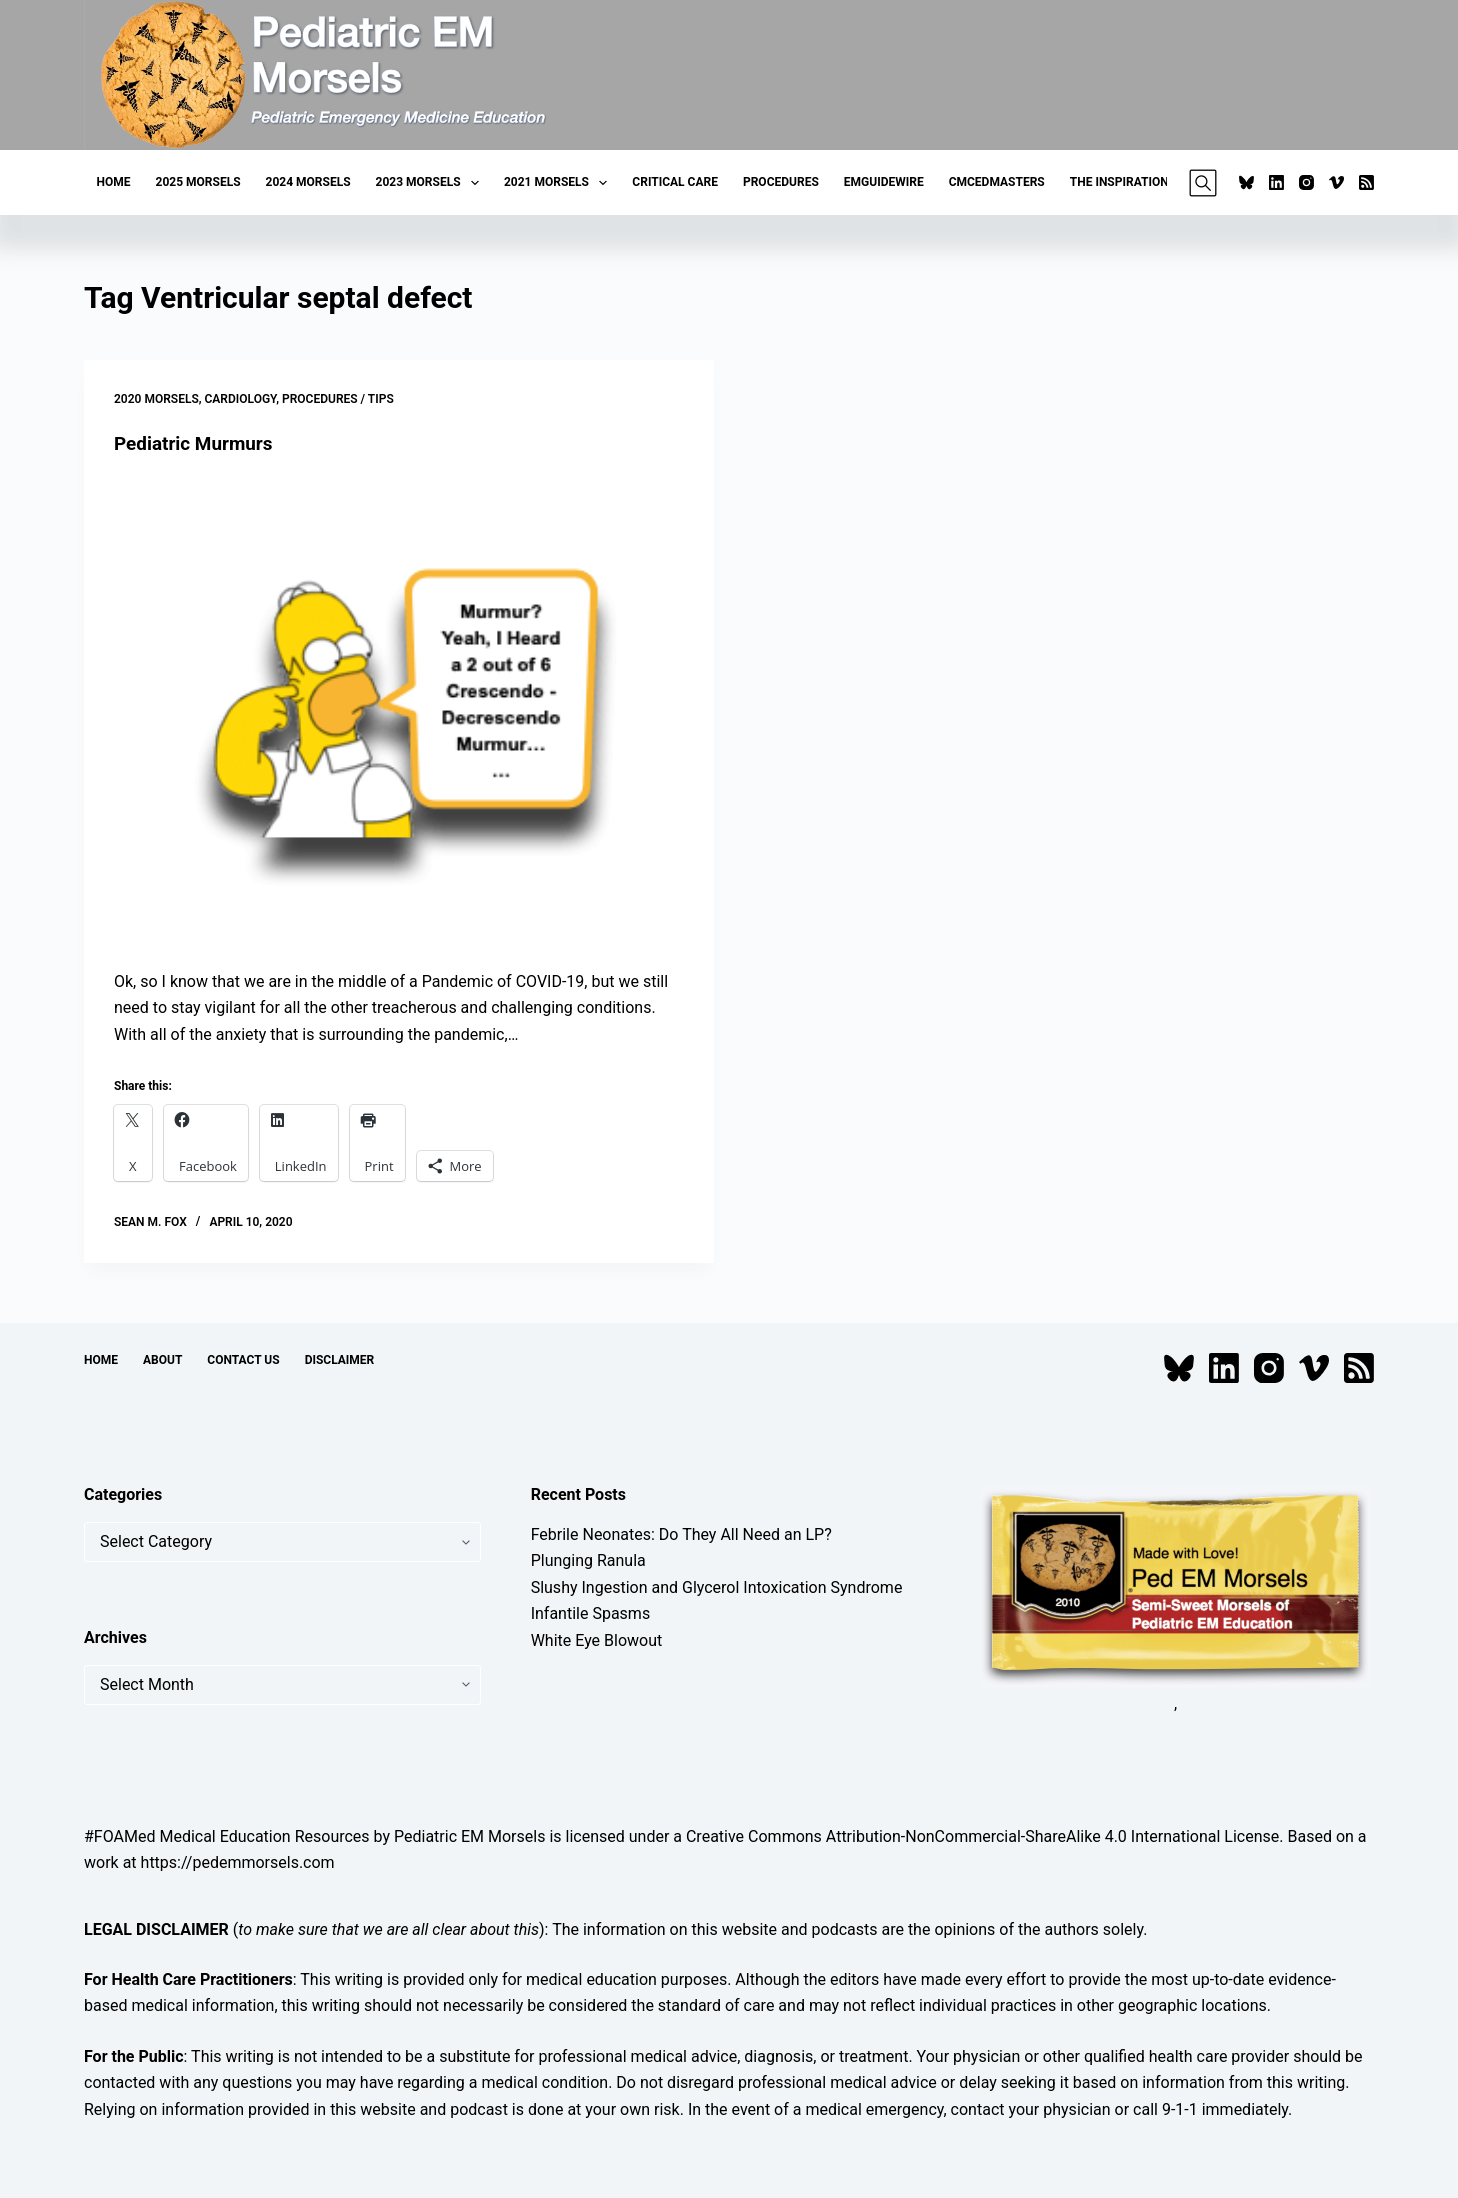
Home (114, 182)
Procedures (781, 182)
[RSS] (1366, 182)
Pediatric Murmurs (198, 443)
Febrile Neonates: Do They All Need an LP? (681, 1534)
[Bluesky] (1246, 182)
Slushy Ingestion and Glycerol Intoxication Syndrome (717, 1586)
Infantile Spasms (591, 1613)
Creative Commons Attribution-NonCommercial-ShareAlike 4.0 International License (982, 1835)
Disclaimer (340, 1360)
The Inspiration (1119, 182)
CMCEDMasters (997, 182)
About (162, 1360)
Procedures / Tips (338, 399)
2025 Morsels (198, 182)
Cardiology (241, 399)
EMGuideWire (884, 182)
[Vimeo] (1336, 182)
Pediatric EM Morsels (469, 1835)
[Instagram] (1306, 182)
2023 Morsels (431, 183)
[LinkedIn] (1276, 182)
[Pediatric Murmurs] (399, 712)
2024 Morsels (308, 182)
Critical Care (675, 182)
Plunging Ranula (588, 1560)
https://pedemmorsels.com (238, 1862)
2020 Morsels (156, 399)
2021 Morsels (559, 183)
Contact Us (243, 1360)
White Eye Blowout (597, 1639)
